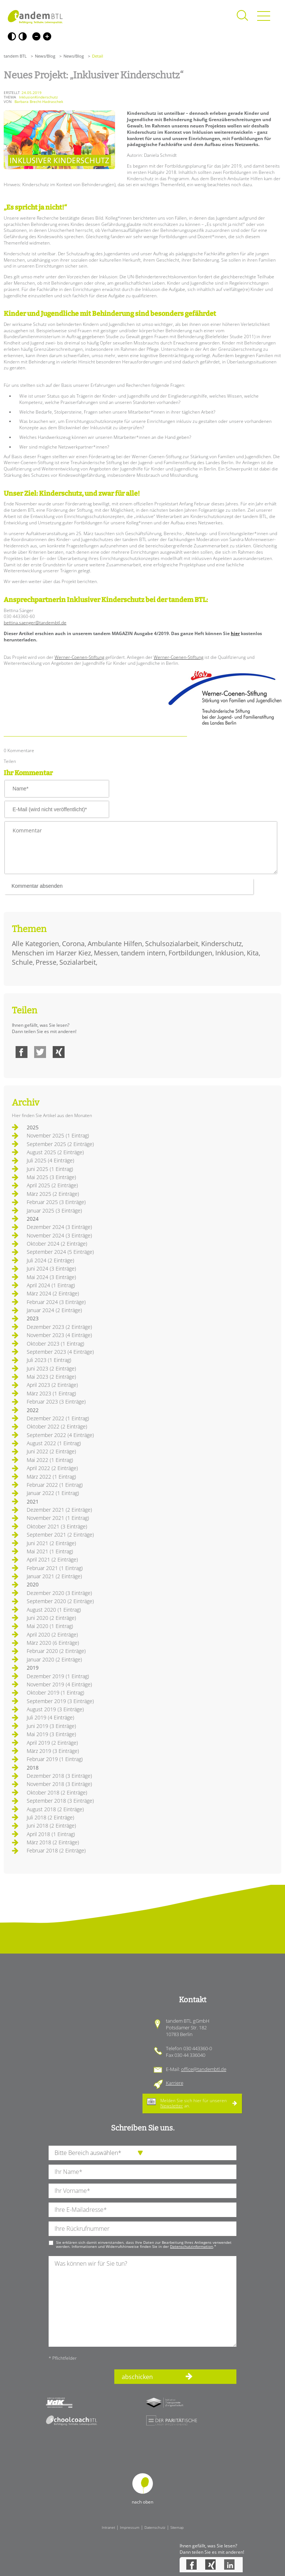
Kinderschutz (221, 943)
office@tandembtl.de (203, 2069)
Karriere (174, 2083)
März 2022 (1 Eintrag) (51, 1476)
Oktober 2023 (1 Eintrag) (55, 1343)
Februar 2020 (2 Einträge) (56, 1650)
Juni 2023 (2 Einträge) (51, 1368)
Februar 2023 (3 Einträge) (56, 1401)
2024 (33, 1218)
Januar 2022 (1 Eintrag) (53, 1492)
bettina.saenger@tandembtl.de (35, 622)
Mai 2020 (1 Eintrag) (50, 1626)
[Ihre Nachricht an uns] (142, 2301)
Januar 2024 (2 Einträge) (54, 1310)
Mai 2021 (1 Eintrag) (50, 1551)
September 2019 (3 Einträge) (60, 1701)
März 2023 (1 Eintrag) (51, 1393)
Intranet (108, 2527)
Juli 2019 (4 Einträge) (50, 1717)
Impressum (130, 2527)
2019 (33, 1667)
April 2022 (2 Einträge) (52, 1468)
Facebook (21, 1052)
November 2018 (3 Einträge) (59, 1783)
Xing (59, 1052)
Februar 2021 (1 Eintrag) (55, 1568)
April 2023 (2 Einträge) (52, 1384)
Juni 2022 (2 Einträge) (51, 1451)
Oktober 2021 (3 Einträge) (57, 1526)
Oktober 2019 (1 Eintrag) (55, 1692)
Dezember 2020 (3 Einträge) (59, 1592)
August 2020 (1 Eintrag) (54, 1609)
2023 (33, 1318)
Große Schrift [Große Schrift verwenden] (47, 36)
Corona (73, 943)
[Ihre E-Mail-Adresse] (142, 2210)
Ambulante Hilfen (115, 943)
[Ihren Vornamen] (142, 2191)
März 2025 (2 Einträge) (53, 1193)
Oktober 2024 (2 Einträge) (57, 1243)
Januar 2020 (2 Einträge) (54, 1659)
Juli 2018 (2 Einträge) (50, 1817)
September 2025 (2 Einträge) (60, 1144)
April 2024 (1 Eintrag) (51, 1285)
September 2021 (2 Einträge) (60, 1534)
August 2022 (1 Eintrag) (54, 1443)
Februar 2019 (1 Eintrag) (55, 1759)
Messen (106, 952)
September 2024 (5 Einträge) (60, 1251)
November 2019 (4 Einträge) (59, 1684)
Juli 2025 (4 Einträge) (50, 1160)
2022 (33, 1410)
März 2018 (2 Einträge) (53, 1842)
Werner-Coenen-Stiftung (79, 657)
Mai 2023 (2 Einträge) (51, 1376)
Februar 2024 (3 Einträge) (56, 1301)
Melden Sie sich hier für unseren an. (193, 2103)
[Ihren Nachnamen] (142, 2172)
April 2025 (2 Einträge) (52, 1185)
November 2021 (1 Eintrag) (58, 1517)
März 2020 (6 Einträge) (53, 1642)
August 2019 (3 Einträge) (55, 1709)
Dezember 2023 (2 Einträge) (59, 1326)
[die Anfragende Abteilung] (142, 2153)
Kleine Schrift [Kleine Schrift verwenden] (36, 36)
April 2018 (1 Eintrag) (51, 1834)
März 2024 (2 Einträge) (53, 1293)
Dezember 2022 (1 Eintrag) (58, 1418)
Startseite (35, 16)
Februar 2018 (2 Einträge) (56, 1850)
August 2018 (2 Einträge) (55, 1809)
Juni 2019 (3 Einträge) (51, 1725)
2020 (33, 1584)
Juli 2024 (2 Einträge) (50, 1260)
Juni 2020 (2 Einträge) (51, 1617)
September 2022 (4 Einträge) (60, 1435)
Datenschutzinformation (191, 2246)
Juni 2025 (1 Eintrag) (50, 1168)
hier (235, 633)
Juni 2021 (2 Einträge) (51, 1543)
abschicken (137, 2377)
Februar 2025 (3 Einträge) (56, 1202)
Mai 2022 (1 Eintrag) (50, 1459)
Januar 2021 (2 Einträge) (54, 1576)
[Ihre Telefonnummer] (142, 2228)
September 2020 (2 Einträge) (60, 1601)
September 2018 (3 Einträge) (60, 1800)
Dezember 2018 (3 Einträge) (59, 1775)
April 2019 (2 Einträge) (52, 1742)
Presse (46, 962)
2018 (33, 1767)
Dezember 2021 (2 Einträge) (59, 1509)
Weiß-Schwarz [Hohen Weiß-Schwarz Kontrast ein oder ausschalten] (22, 36)
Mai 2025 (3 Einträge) (51, 1177)
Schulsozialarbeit (171, 943)
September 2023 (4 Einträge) (60, 1351)
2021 (33, 1501)
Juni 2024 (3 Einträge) (51, 1268)
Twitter (40, 1052)
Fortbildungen (190, 952)
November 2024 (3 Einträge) (59, 1235)
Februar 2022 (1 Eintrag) (55, 1484)
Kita (253, 952)
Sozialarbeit (77, 962)
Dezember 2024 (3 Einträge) (59, 1226)
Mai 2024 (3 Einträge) (51, 1277)
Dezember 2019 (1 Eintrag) (58, 1676)
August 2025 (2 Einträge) (55, 1152)
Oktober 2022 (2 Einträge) (57, 1426)
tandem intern (143, 952)
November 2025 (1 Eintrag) (58, 1135)
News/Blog (45, 56)
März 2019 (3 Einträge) (53, 1750)
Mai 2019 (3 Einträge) (51, 1734)
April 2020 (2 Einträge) (52, 1634)
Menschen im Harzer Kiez (51, 952)
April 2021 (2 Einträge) (52, 1559)
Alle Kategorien (35, 943)
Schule (22, 962)
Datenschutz (155, 2527)
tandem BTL (15, 56)
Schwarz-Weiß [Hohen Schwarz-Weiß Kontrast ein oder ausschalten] (11, 36)
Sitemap (177, 2527)
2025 (33, 1127)
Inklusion (229, 952)
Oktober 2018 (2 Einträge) (57, 1792)
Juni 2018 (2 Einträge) (51, 1825)
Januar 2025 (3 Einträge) (54, 1210)
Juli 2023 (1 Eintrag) (49, 1359)
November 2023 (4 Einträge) (59, 1335)
